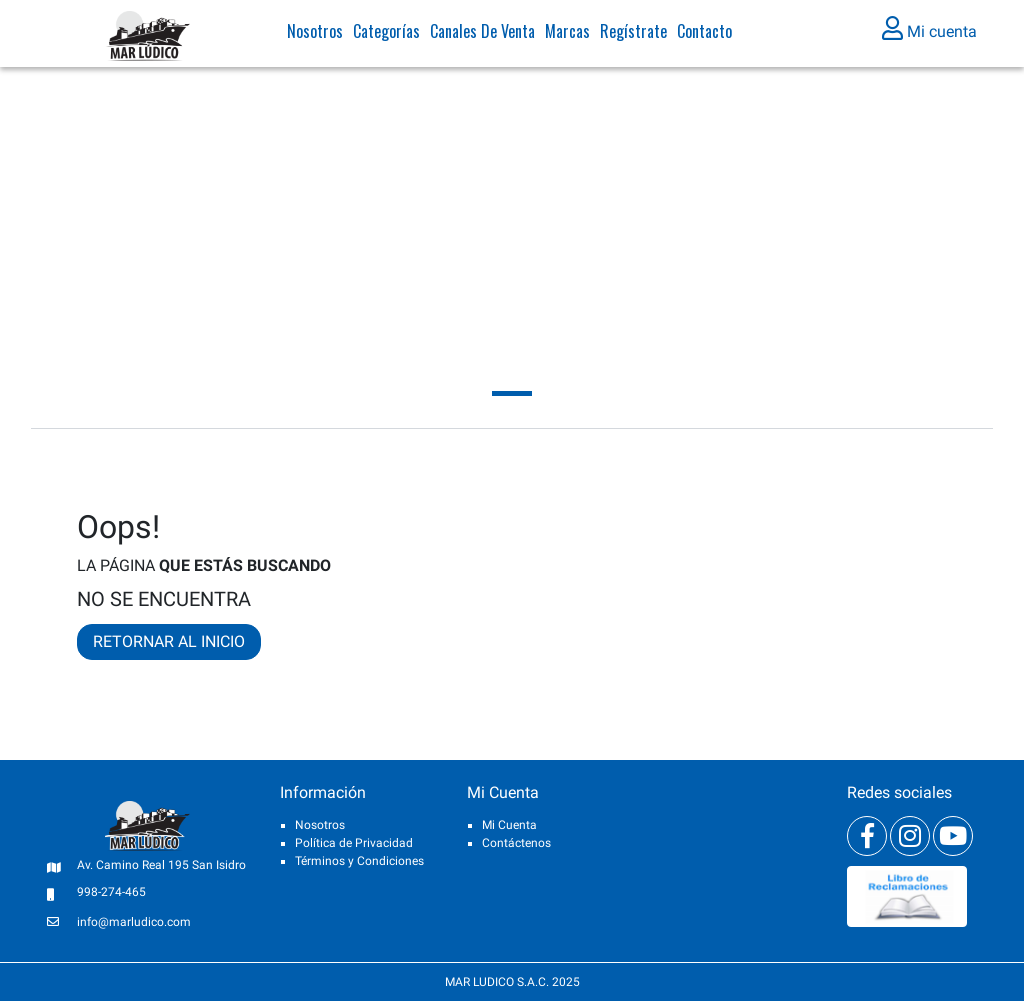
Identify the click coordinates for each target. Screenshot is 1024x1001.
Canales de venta (482, 35)
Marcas (567, 35)
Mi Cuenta (509, 825)
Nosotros (315, 35)
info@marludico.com (134, 922)
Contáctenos (516, 843)
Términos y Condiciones (359, 861)
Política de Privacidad (354, 843)
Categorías (386, 35)
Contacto (704, 35)
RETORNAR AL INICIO (169, 641)
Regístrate (633, 35)
